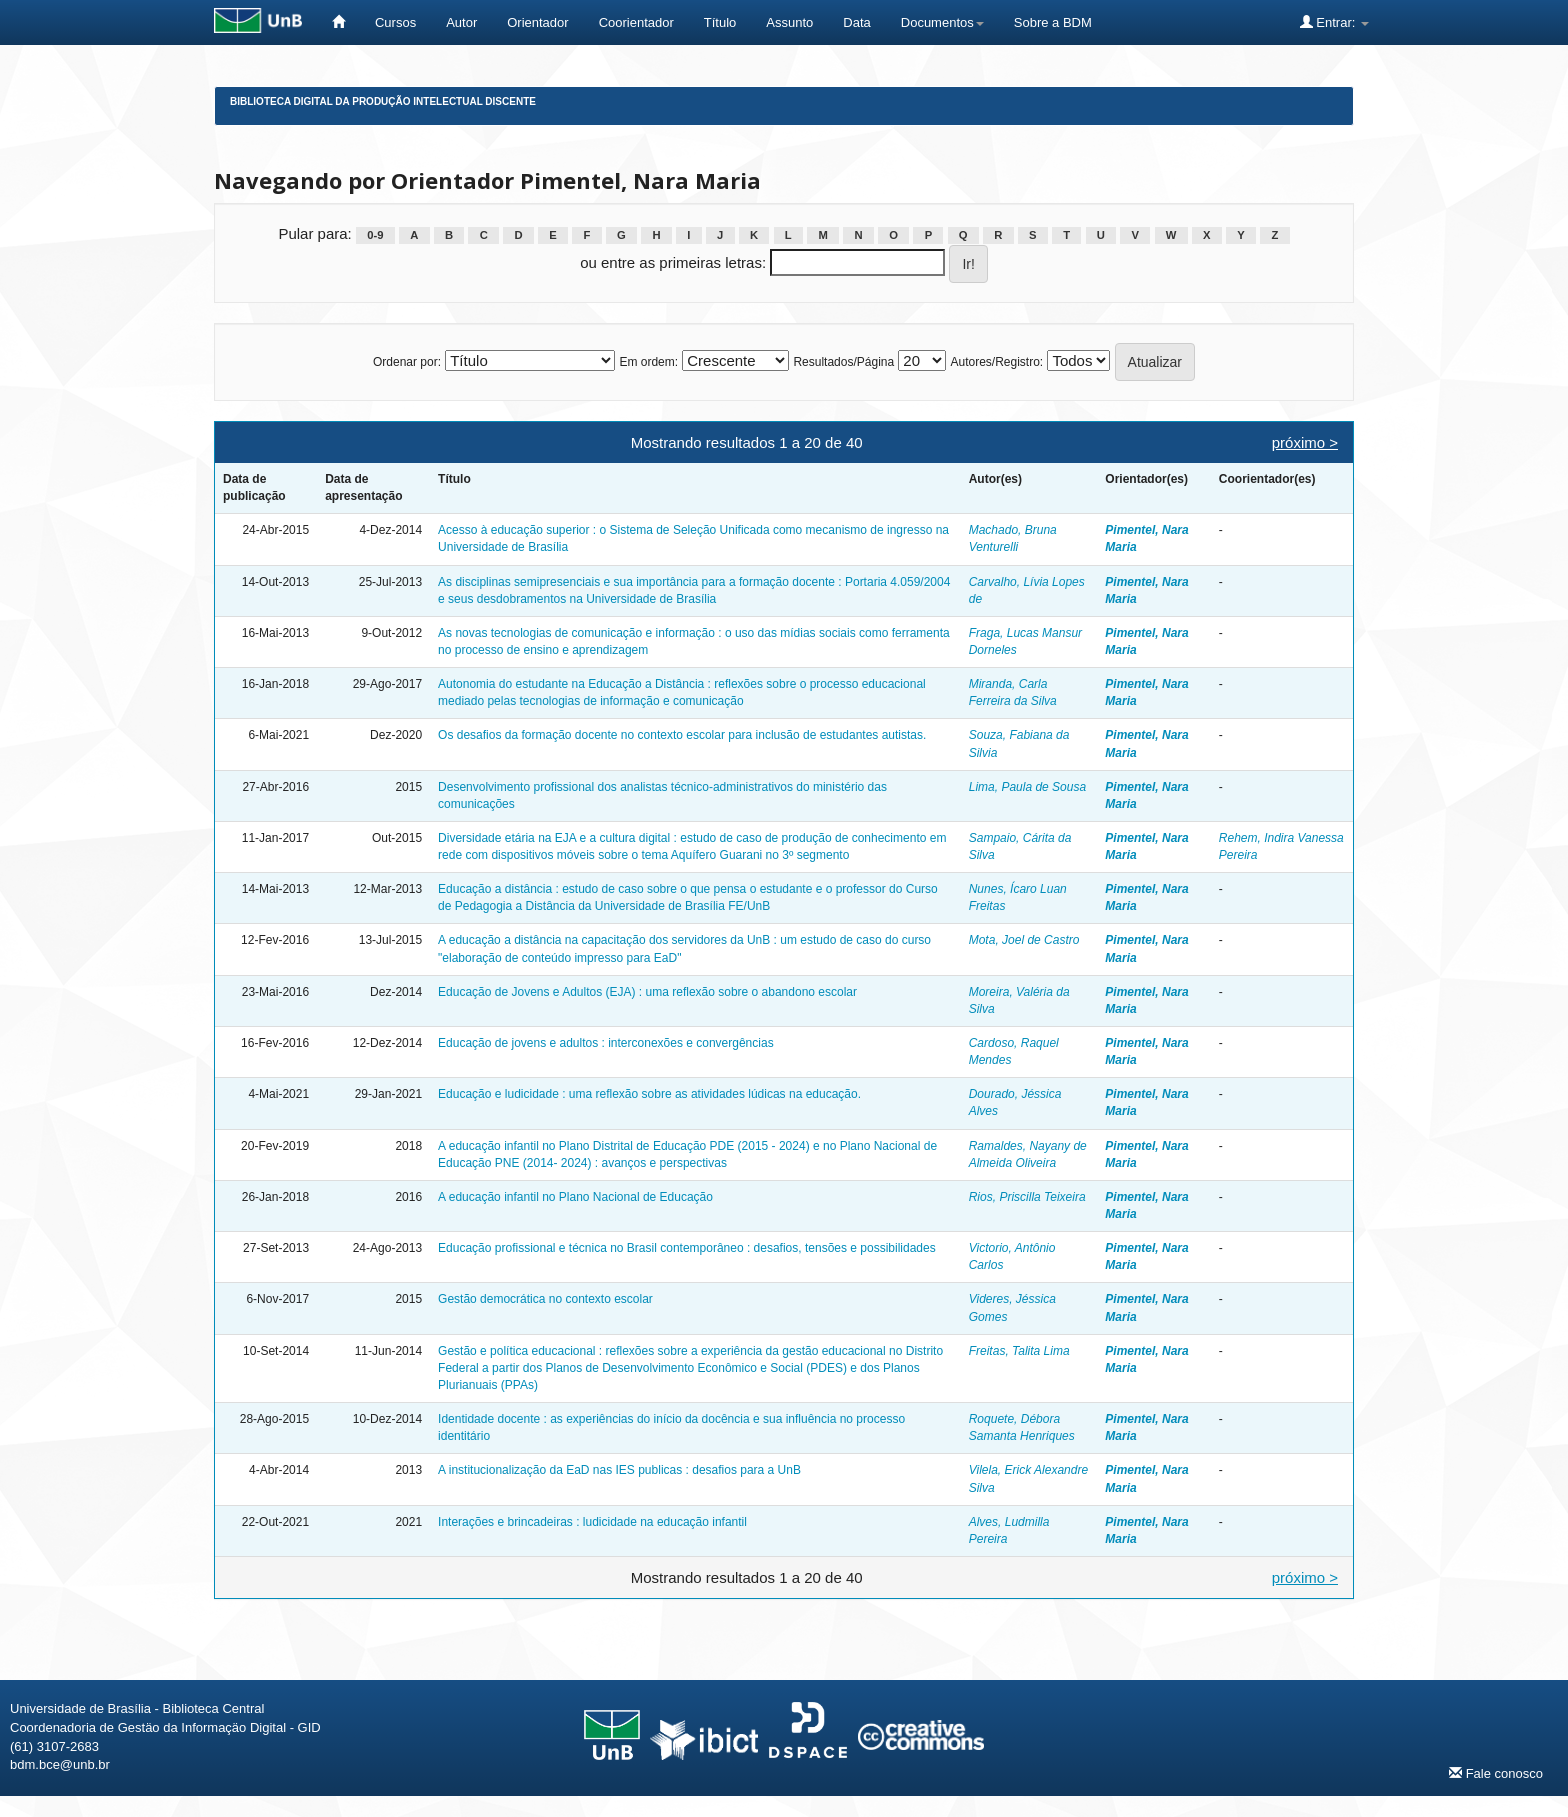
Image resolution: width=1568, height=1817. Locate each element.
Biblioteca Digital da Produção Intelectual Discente (383, 101)
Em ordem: (648, 362)
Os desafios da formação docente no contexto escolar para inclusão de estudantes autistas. (682, 735)
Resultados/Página (843, 362)
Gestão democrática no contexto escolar (545, 1299)
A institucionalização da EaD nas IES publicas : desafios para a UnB (619, 1470)
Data (856, 22)
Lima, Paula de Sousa (1027, 787)
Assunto (789, 22)
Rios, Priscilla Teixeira (1027, 1197)
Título (720, 22)
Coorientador (636, 22)
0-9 (375, 235)
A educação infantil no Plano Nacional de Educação (575, 1197)
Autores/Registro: (996, 362)
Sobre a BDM (1053, 22)
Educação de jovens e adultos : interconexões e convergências (606, 1043)
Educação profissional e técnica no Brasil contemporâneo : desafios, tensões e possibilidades (687, 1248)
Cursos (395, 22)
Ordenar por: (407, 362)
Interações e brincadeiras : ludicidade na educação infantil (592, 1522)
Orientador (537, 22)
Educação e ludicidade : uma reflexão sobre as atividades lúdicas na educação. (649, 1094)
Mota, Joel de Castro (1024, 940)
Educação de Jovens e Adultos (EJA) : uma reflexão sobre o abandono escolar (647, 992)
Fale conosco (1496, 1773)
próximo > (1305, 442)
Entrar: (1334, 22)
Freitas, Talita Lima (1019, 1351)
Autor (461, 22)
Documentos (942, 22)
